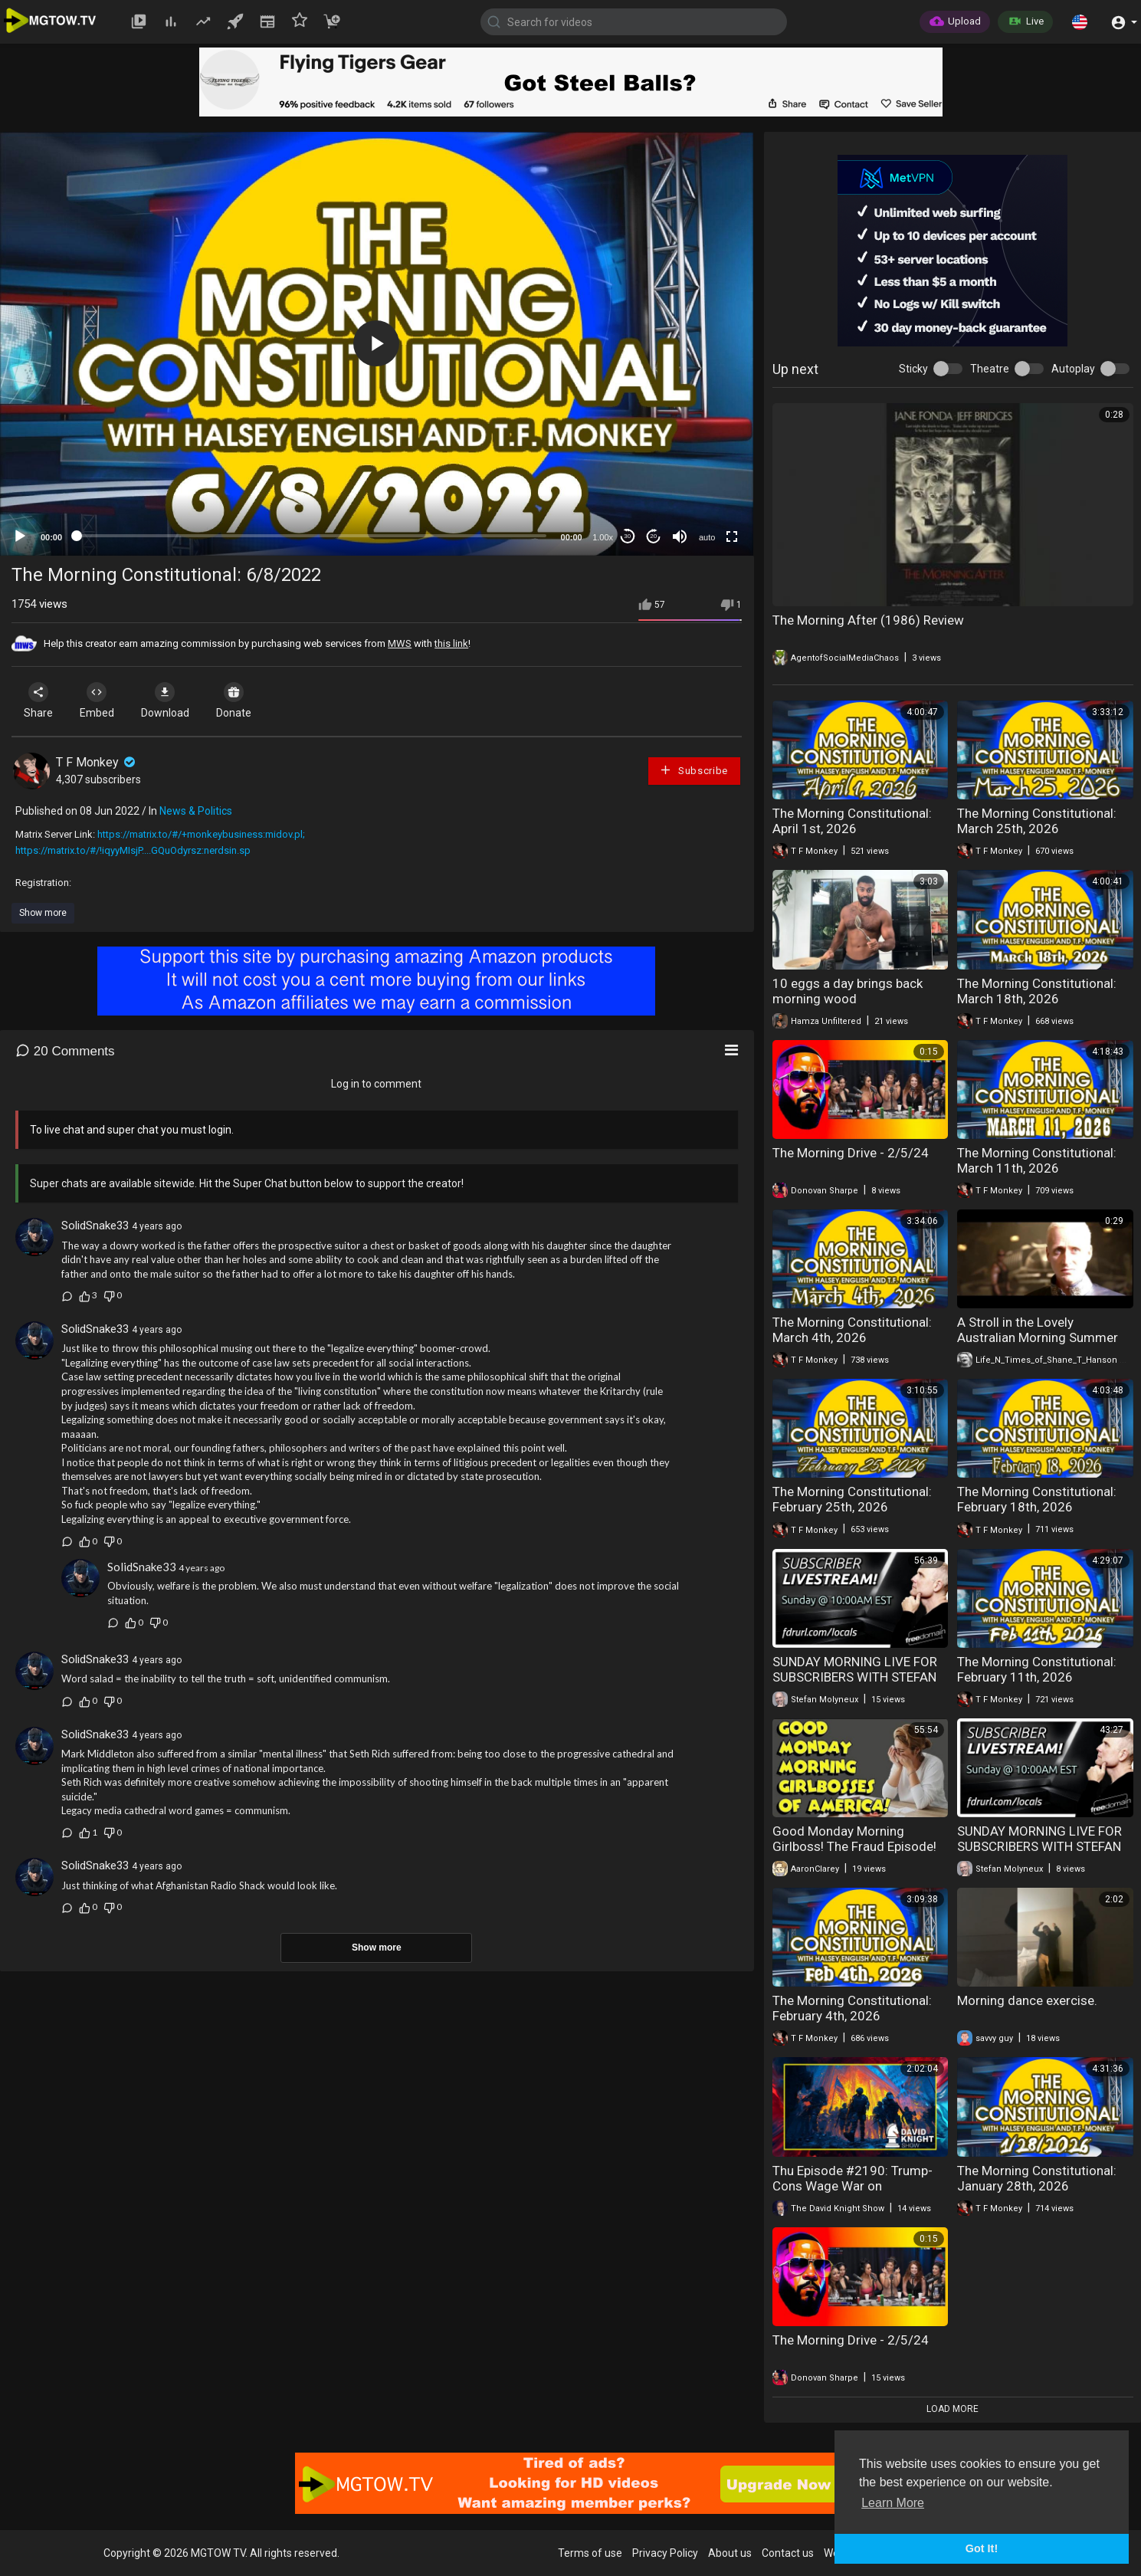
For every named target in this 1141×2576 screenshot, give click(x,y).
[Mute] (679, 536)
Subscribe (693, 769)
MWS (399, 643)
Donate (244, 700)
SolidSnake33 (95, 1225)
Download (173, 700)
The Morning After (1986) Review (868, 620)
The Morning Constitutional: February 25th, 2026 (852, 1499)
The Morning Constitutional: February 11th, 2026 (1036, 1669)
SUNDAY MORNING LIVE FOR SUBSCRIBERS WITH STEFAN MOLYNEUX (854, 1677)
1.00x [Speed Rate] (602, 537)
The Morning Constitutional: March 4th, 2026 (852, 1329)
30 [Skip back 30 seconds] (627, 536)
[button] (1080, 21)
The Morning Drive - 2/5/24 (850, 1152)
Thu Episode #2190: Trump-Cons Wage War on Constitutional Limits (852, 2186)
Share (39, 700)
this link (451, 643)
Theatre (989, 369)
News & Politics (195, 811)
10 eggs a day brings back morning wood (847, 991)
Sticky (913, 369)
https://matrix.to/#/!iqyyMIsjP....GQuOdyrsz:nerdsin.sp (133, 850)
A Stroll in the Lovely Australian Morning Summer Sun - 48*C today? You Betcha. (1044, 1337)
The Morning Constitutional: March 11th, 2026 (1036, 1160)
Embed (101, 700)
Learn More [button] (892, 2502)
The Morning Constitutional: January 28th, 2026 (1036, 2178)
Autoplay (1073, 369)
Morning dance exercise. (1027, 2000)
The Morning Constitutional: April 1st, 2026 (852, 821)
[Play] (20, 536)
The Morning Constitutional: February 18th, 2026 (1036, 1499)
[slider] (311, 535)
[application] (376, 344)
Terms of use (590, 2553)
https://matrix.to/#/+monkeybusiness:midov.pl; (201, 834)
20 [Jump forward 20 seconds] (653, 536)
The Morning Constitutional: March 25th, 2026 (1036, 821)
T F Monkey (97, 762)
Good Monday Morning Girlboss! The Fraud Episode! (854, 1838)
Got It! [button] (982, 2548)
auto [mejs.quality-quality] (707, 537)
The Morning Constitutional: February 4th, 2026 (852, 2008)
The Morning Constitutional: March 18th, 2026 (1036, 991)
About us (730, 2553)
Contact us (788, 2553)
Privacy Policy (665, 2553)
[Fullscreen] (731, 536)
